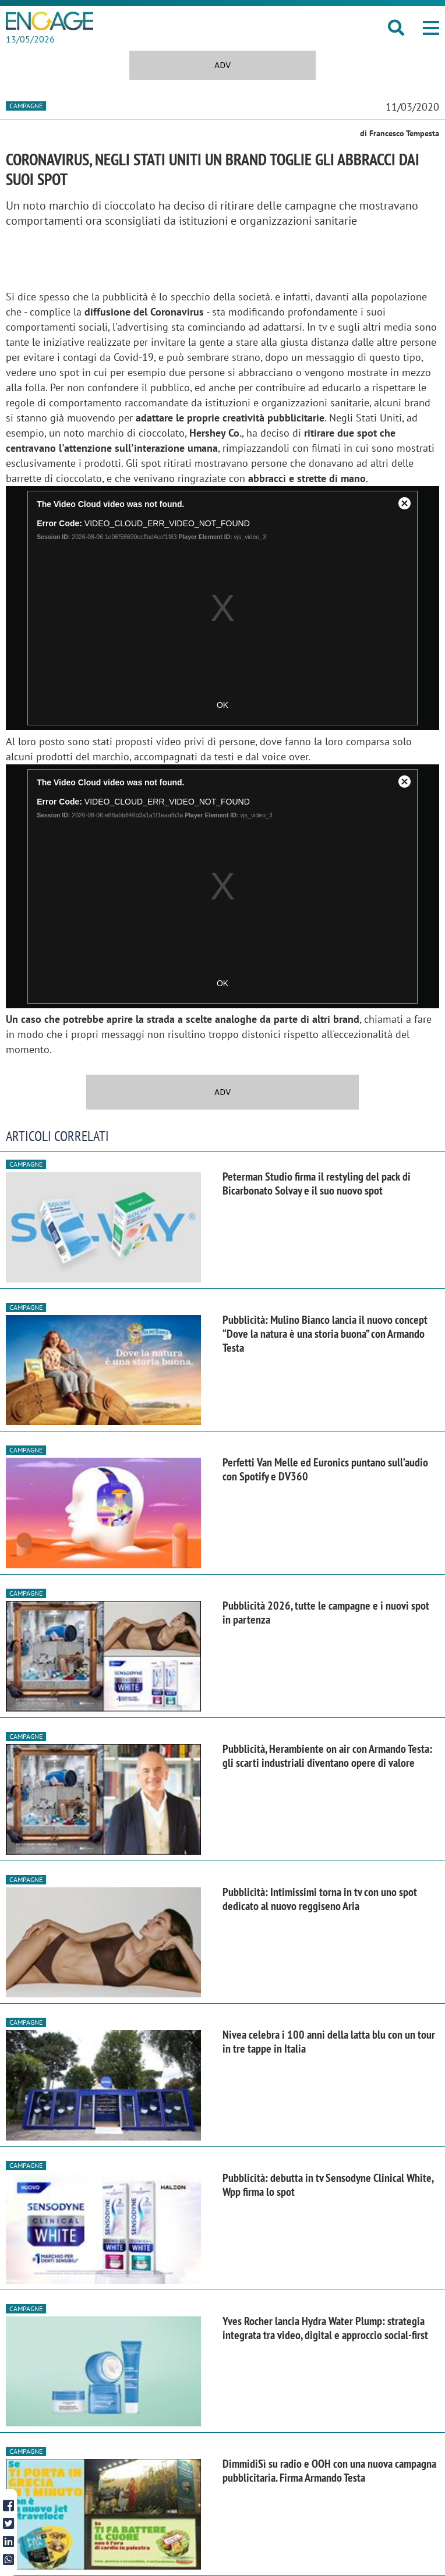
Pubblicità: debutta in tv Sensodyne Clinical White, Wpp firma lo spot (328, 2185)
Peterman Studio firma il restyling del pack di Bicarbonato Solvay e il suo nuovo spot (317, 1183)
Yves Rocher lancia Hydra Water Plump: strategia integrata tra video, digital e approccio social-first (325, 2328)
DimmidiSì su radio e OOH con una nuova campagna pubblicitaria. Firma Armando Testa (329, 2471)
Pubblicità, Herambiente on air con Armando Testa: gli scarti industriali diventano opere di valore (327, 1756)
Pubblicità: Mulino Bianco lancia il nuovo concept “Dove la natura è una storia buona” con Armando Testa (325, 1334)
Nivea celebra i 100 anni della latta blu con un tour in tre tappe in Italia (329, 2042)
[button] (431, 28)
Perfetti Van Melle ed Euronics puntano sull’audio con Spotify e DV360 (325, 1469)
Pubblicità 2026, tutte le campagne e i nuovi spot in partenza (326, 1613)
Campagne (26, 105)
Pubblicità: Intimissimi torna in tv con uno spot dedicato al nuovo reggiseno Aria (320, 1899)
